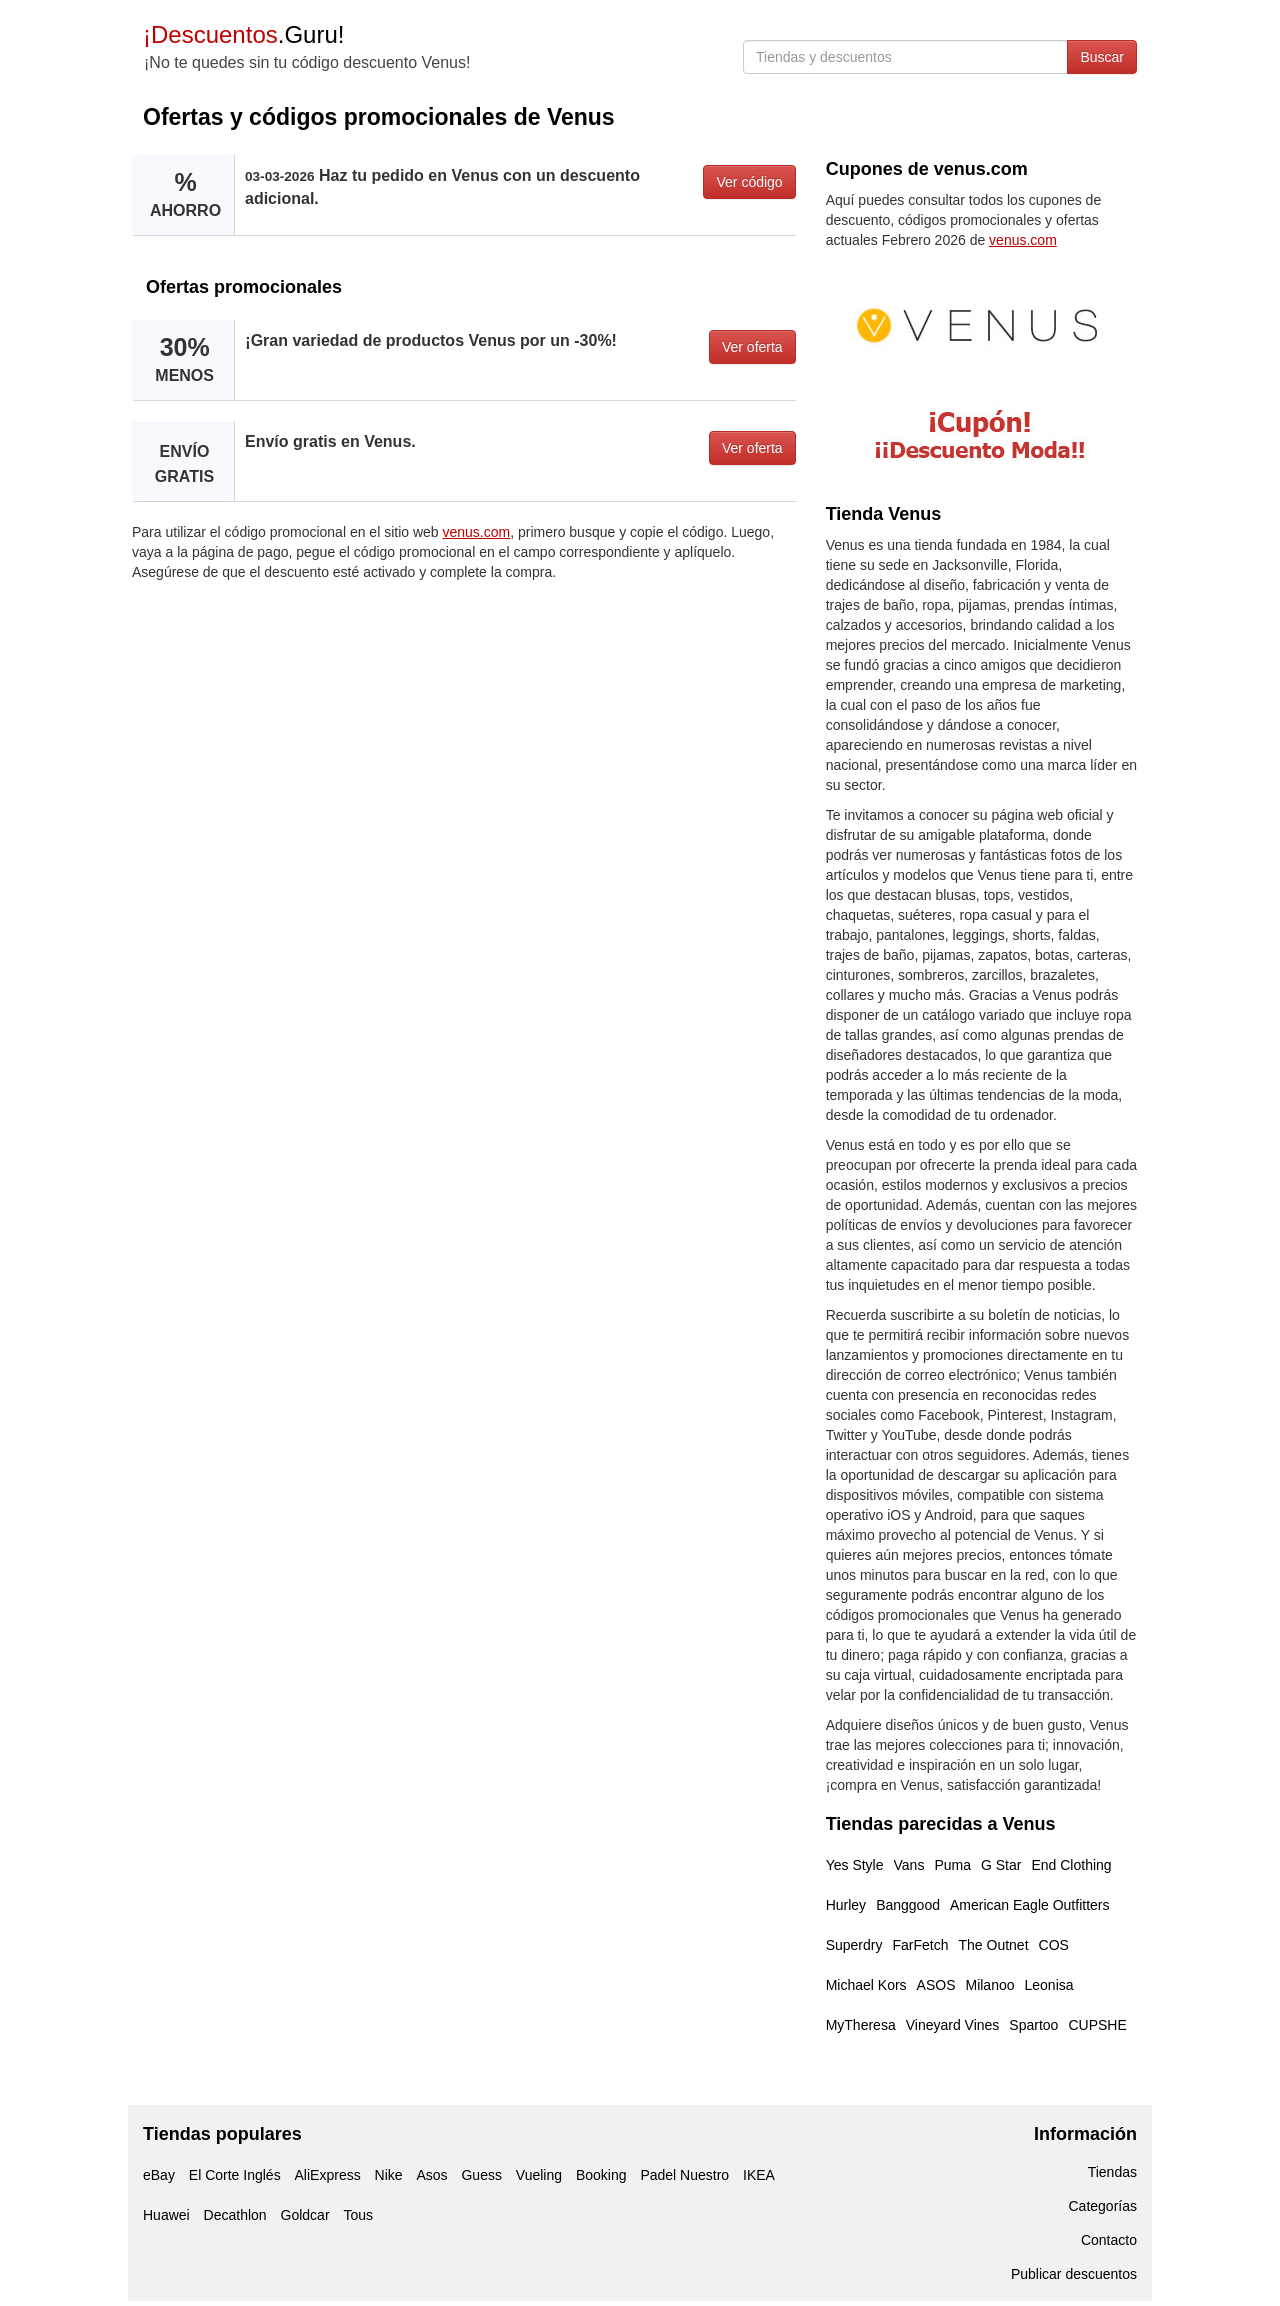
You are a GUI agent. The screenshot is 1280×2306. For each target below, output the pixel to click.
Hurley (846, 1905)
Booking (601, 2175)
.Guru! (243, 34)
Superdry (854, 1945)
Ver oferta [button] (752, 347)
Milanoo (989, 1985)
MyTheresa (861, 2025)
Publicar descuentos (1074, 2274)
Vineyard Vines (953, 2025)
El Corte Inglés (235, 2175)
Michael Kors (866, 1985)
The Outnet (993, 1945)
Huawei (166, 2215)
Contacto (1109, 2240)
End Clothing (1071, 1865)
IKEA (759, 2175)
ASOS (936, 1985)
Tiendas (1112, 2172)
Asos (431, 2175)
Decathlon (235, 2215)
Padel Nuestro (684, 2175)
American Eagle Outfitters (1030, 1905)
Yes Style (855, 1865)
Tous (358, 2215)
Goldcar (305, 2215)
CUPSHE (1097, 2025)
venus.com (477, 532)
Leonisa (1049, 1985)
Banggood (908, 1905)
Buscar (1102, 57)
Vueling (539, 2175)
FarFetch (920, 1945)
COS (1054, 1945)
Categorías (1103, 2206)
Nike (389, 2175)
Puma (952, 1865)
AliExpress (328, 2175)
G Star (1001, 1865)
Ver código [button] (749, 182)
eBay (159, 2175)
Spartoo (1033, 2025)
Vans (909, 1865)
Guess (481, 2175)
